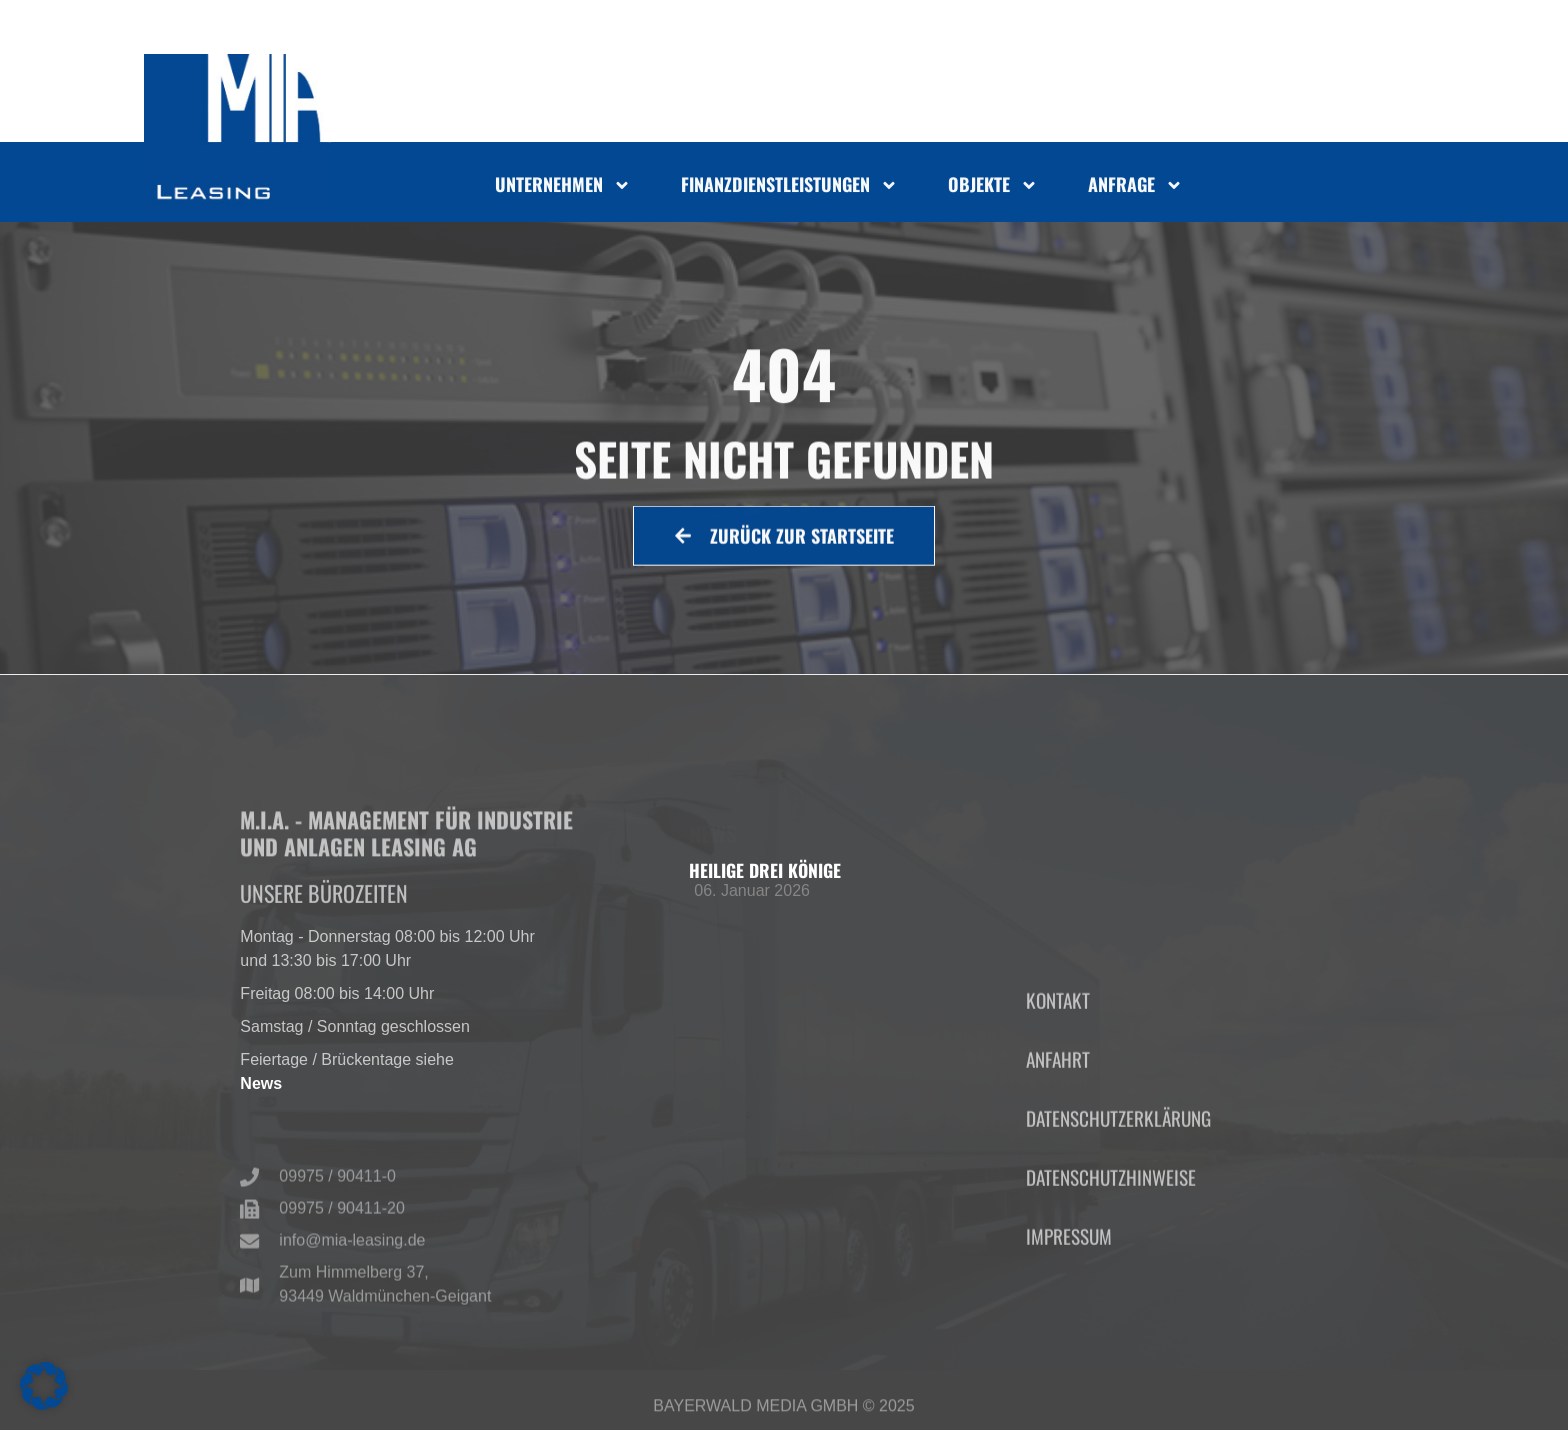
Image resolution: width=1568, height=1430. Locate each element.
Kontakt (1058, 1079)
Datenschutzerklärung (1118, 1197)
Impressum (1069, 1315)
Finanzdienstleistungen (789, 188)
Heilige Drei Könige (765, 870)
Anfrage (1135, 188)
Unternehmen (563, 188)
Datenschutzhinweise (1111, 1256)
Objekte (993, 188)
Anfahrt (1058, 1138)
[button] (44, 1386)
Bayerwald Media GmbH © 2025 (783, 1411)
